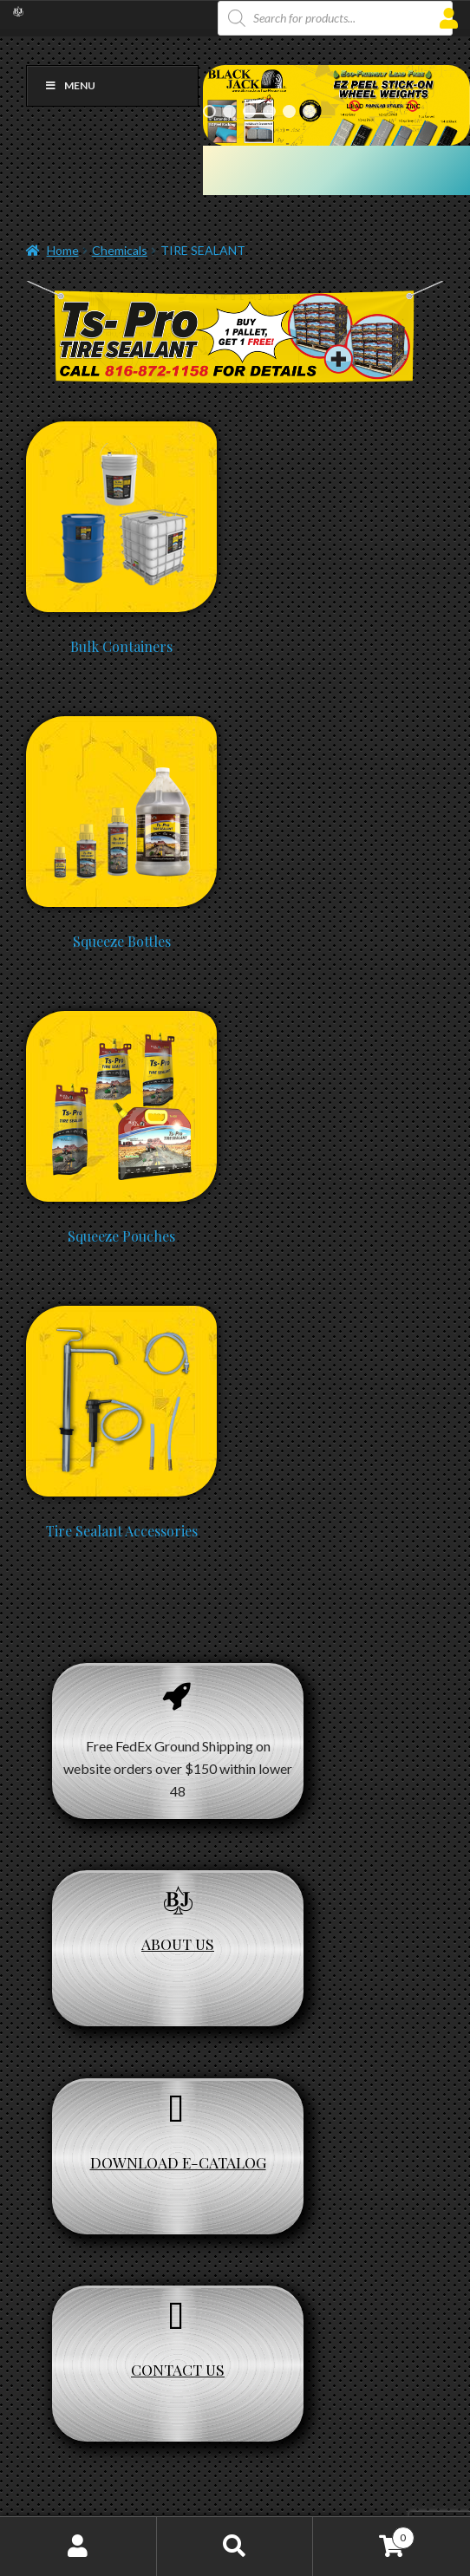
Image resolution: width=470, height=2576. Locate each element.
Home (63, 250)
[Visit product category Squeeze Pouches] (121, 1019)
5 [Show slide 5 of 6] (289, 111)
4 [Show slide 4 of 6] (269, 111)
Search (235, 2546)
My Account (78, 2546)
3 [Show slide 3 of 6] (249, 111)
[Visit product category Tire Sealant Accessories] (121, 1314)
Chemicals (119, 250)
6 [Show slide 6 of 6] (309, 111)
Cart (363, 2534)
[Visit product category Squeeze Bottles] (121, 724)
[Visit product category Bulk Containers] (121, 429)
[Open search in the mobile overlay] (335, 18)
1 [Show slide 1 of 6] (209, 111)
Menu (69, 85)
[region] (336, 105)
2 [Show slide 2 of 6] (229, 111)
